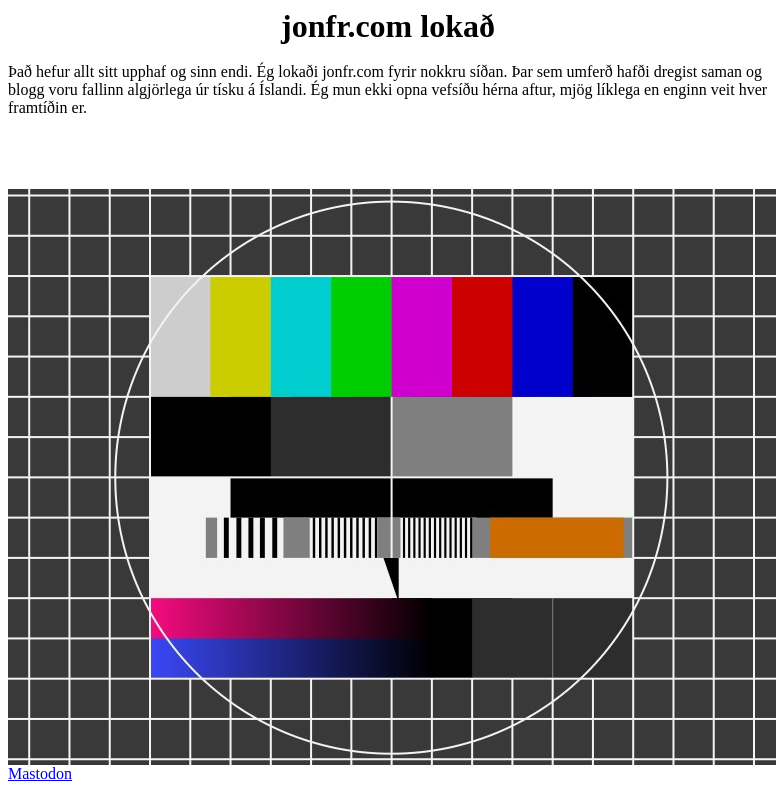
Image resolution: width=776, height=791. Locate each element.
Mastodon (40, 773)
